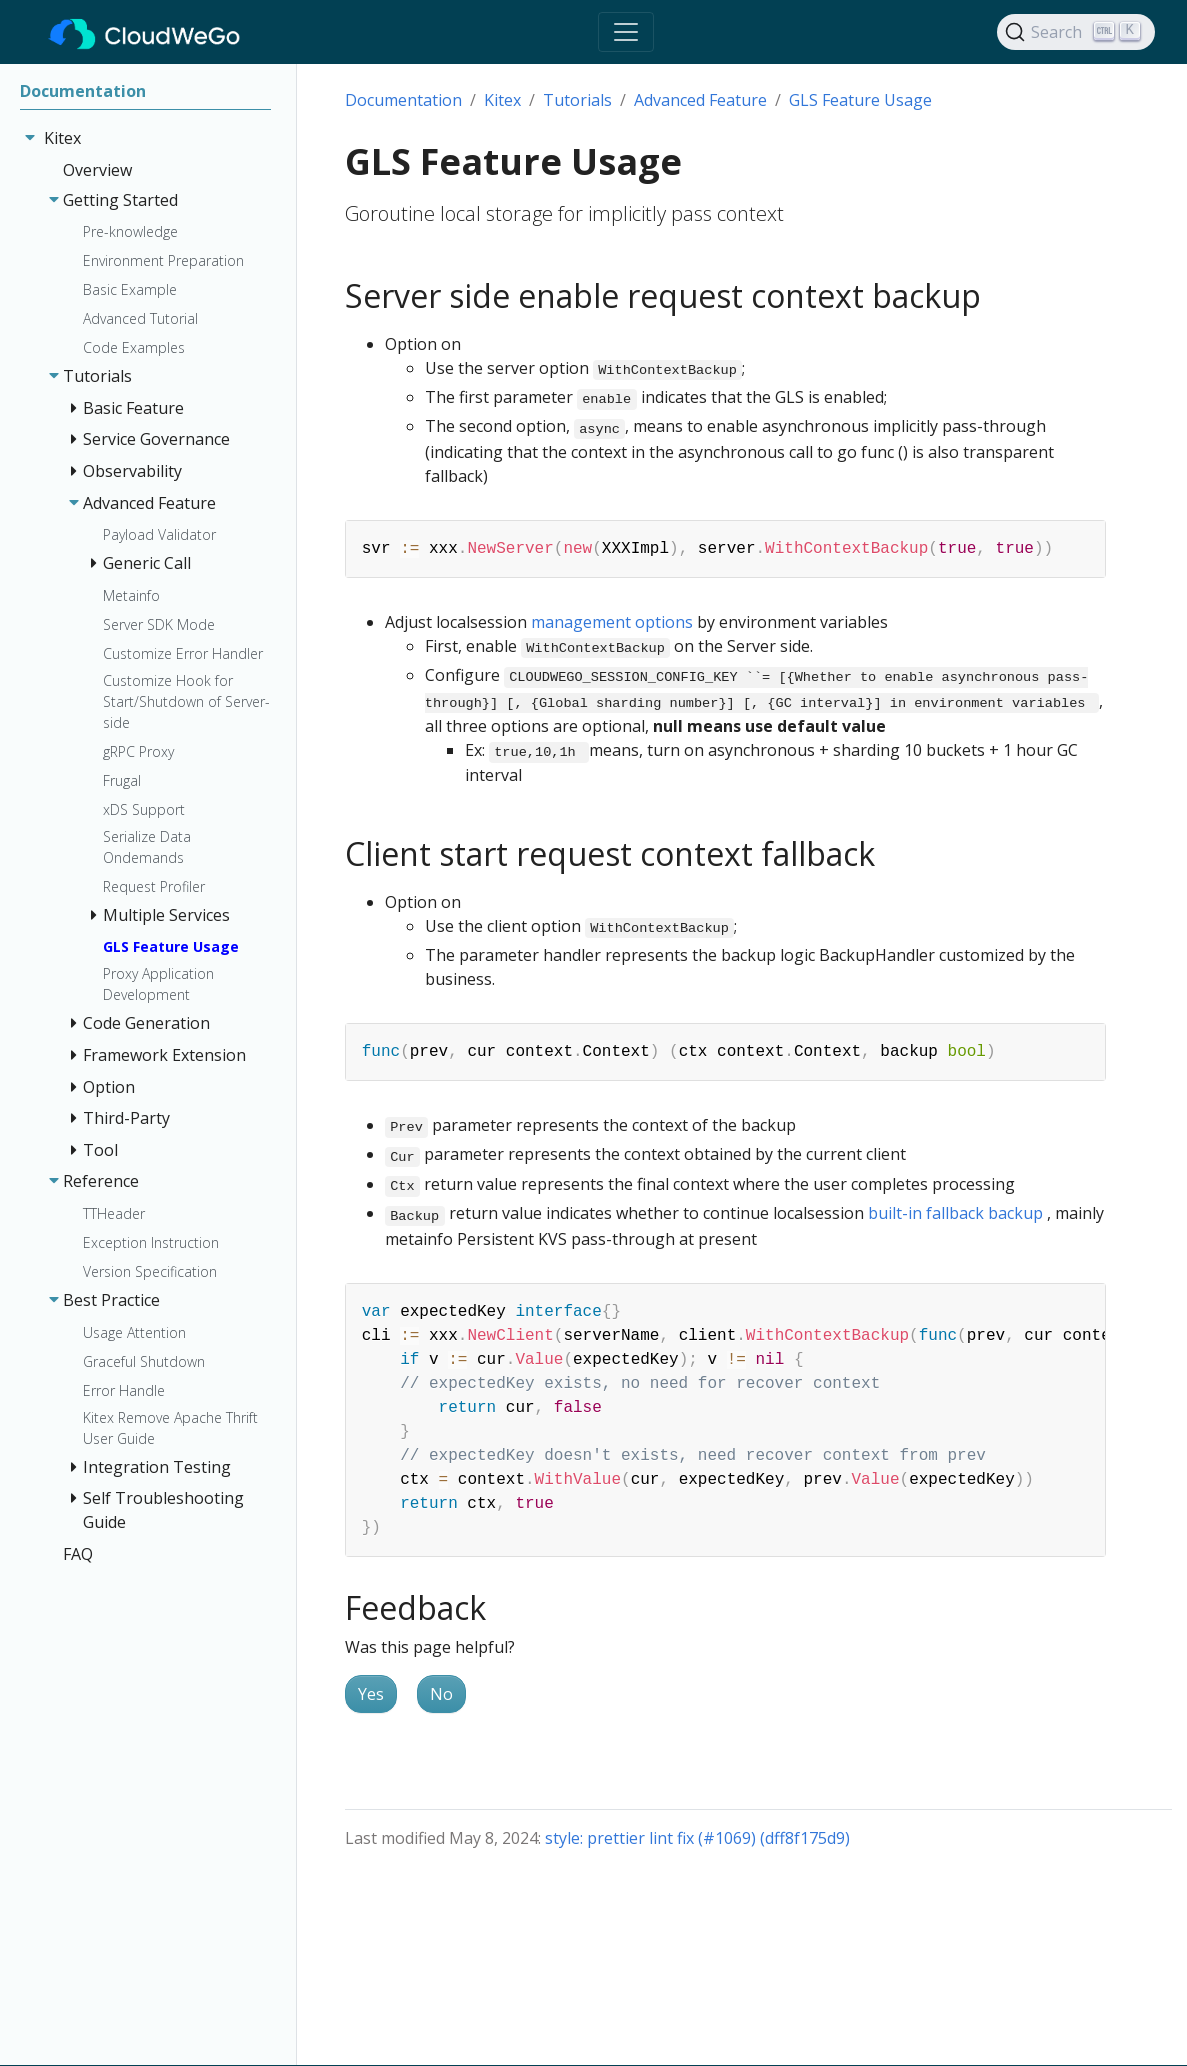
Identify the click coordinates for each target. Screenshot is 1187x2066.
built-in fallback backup (957, 1213)
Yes (371, 1694)
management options (612, 622)
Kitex (502, 100)
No (441, 1694)
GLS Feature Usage (860, 100)
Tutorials (577, 100)
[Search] (1076, 32)
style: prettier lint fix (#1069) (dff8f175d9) (697, 1838)
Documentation (403, 100)
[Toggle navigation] (626, 32)
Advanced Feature (700, 100)
